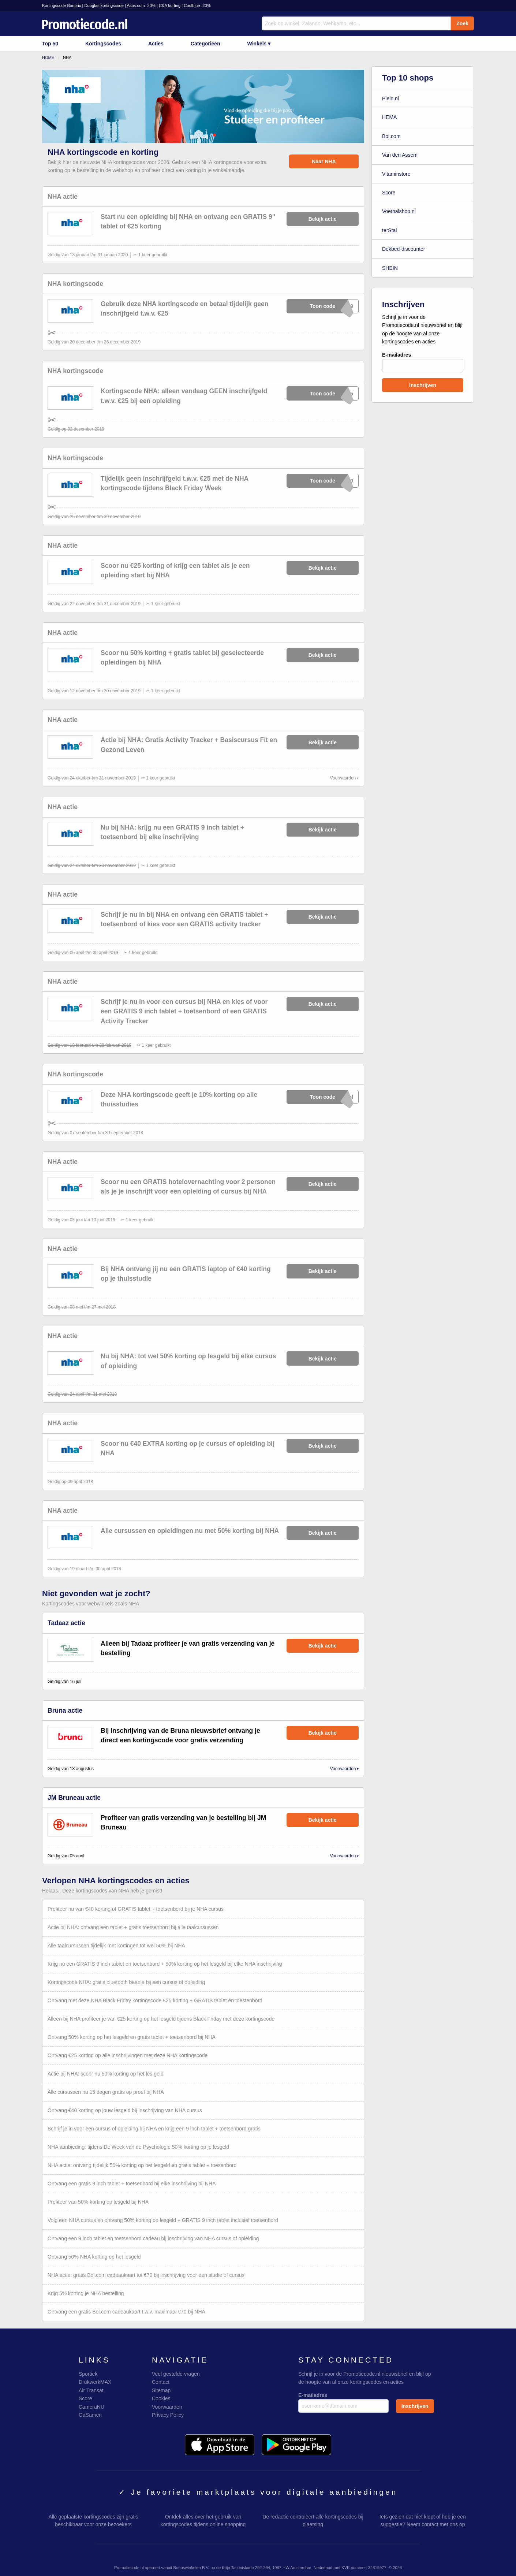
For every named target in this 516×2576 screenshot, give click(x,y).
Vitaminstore (396, 174)
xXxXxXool (323, 1097)
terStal (389, 230)
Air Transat (91, 2390)
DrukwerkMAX (95, 2382)
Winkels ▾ (259, 43)
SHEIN (390, 268)
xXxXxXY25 (323, 393)
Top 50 (50, 43)
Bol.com (391, 136)
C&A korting (169, 5)
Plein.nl (390, 98)
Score (389, 193)
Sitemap (161, 2390)
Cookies (161, 2398)
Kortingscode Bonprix (61, 5)
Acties (156, 43)
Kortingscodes (103, 43)
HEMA (389, 117)
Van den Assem (400, 155)
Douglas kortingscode (104, 5)
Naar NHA (324, 161)
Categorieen (205, 43)
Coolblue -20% (197, 5)
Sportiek (88, 2374)
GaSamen (90, 2415)
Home (48, 57)
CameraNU (91, 2407)
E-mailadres (422, 362)
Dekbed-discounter (403, 249)
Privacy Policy (168, 2415)
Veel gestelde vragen (176, 2374)
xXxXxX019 (323, 306)
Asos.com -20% (141, 5)
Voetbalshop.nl (399, 211)
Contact (160, 2382)
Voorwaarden (343, 778)
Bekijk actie (323, 219)
